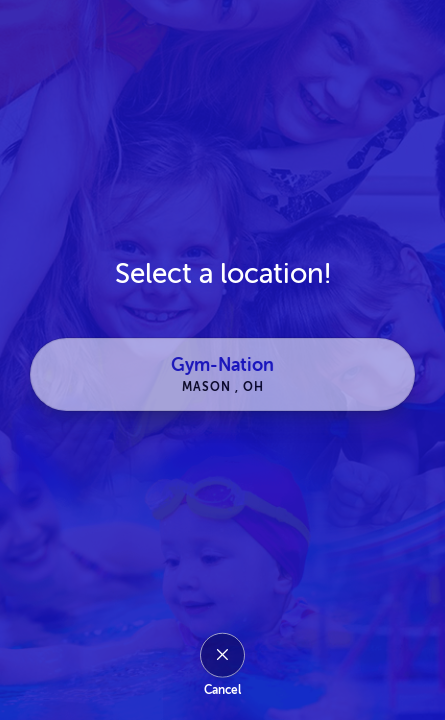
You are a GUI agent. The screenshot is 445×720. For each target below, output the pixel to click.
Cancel (222, 690)
